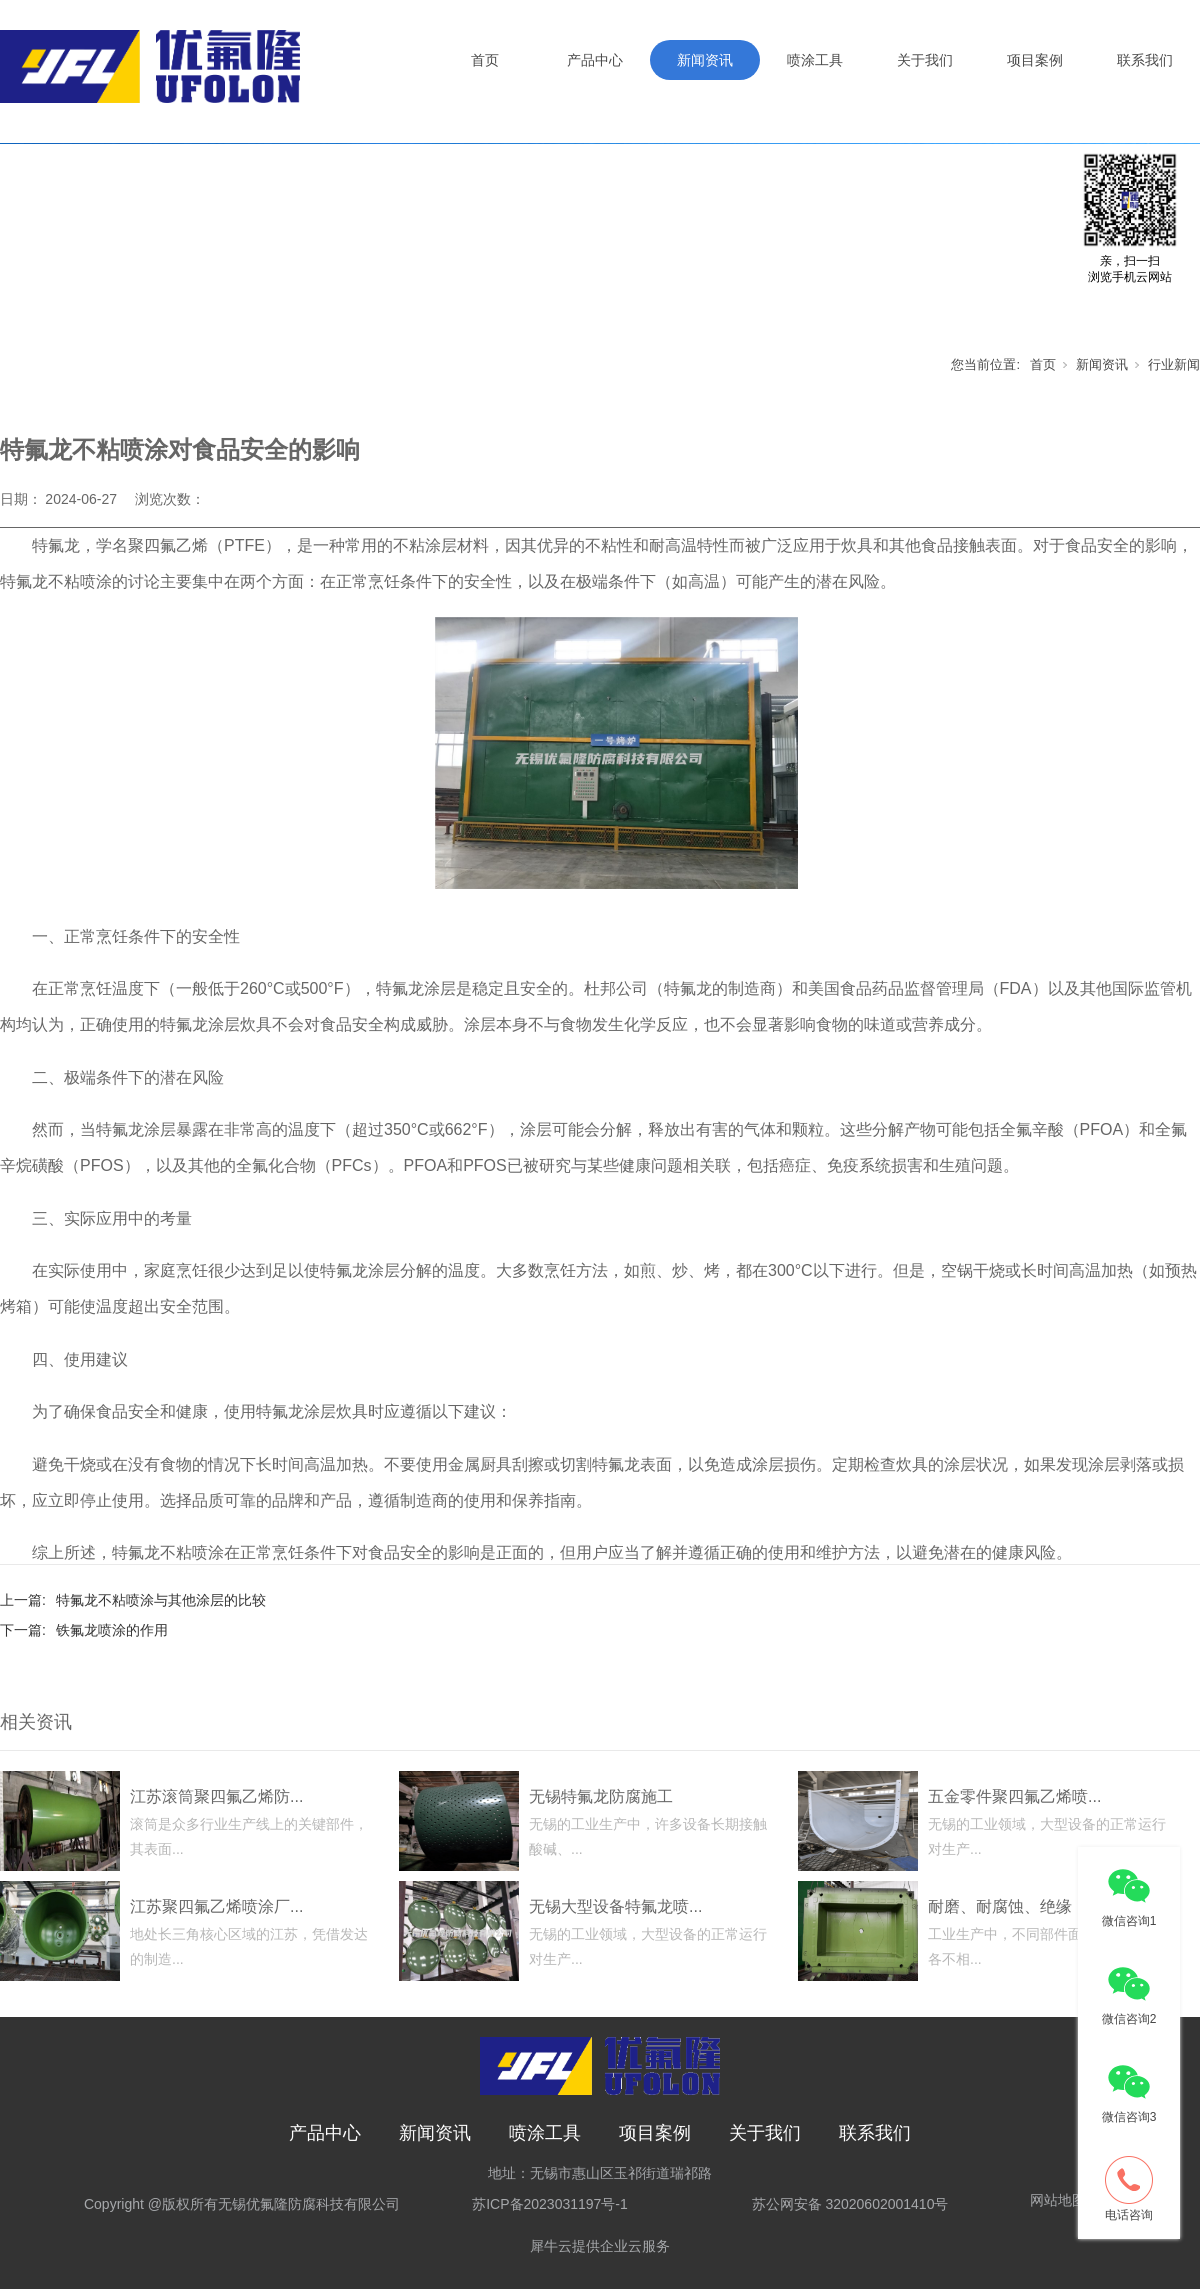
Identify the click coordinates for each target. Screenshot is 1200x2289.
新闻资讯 (705, 60)
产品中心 (595, 60)
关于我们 (925, 60)
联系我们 (1145, 60)
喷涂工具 (815, 60)
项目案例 (1035, 60)
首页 (485, 60)
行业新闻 (1174, 364)
